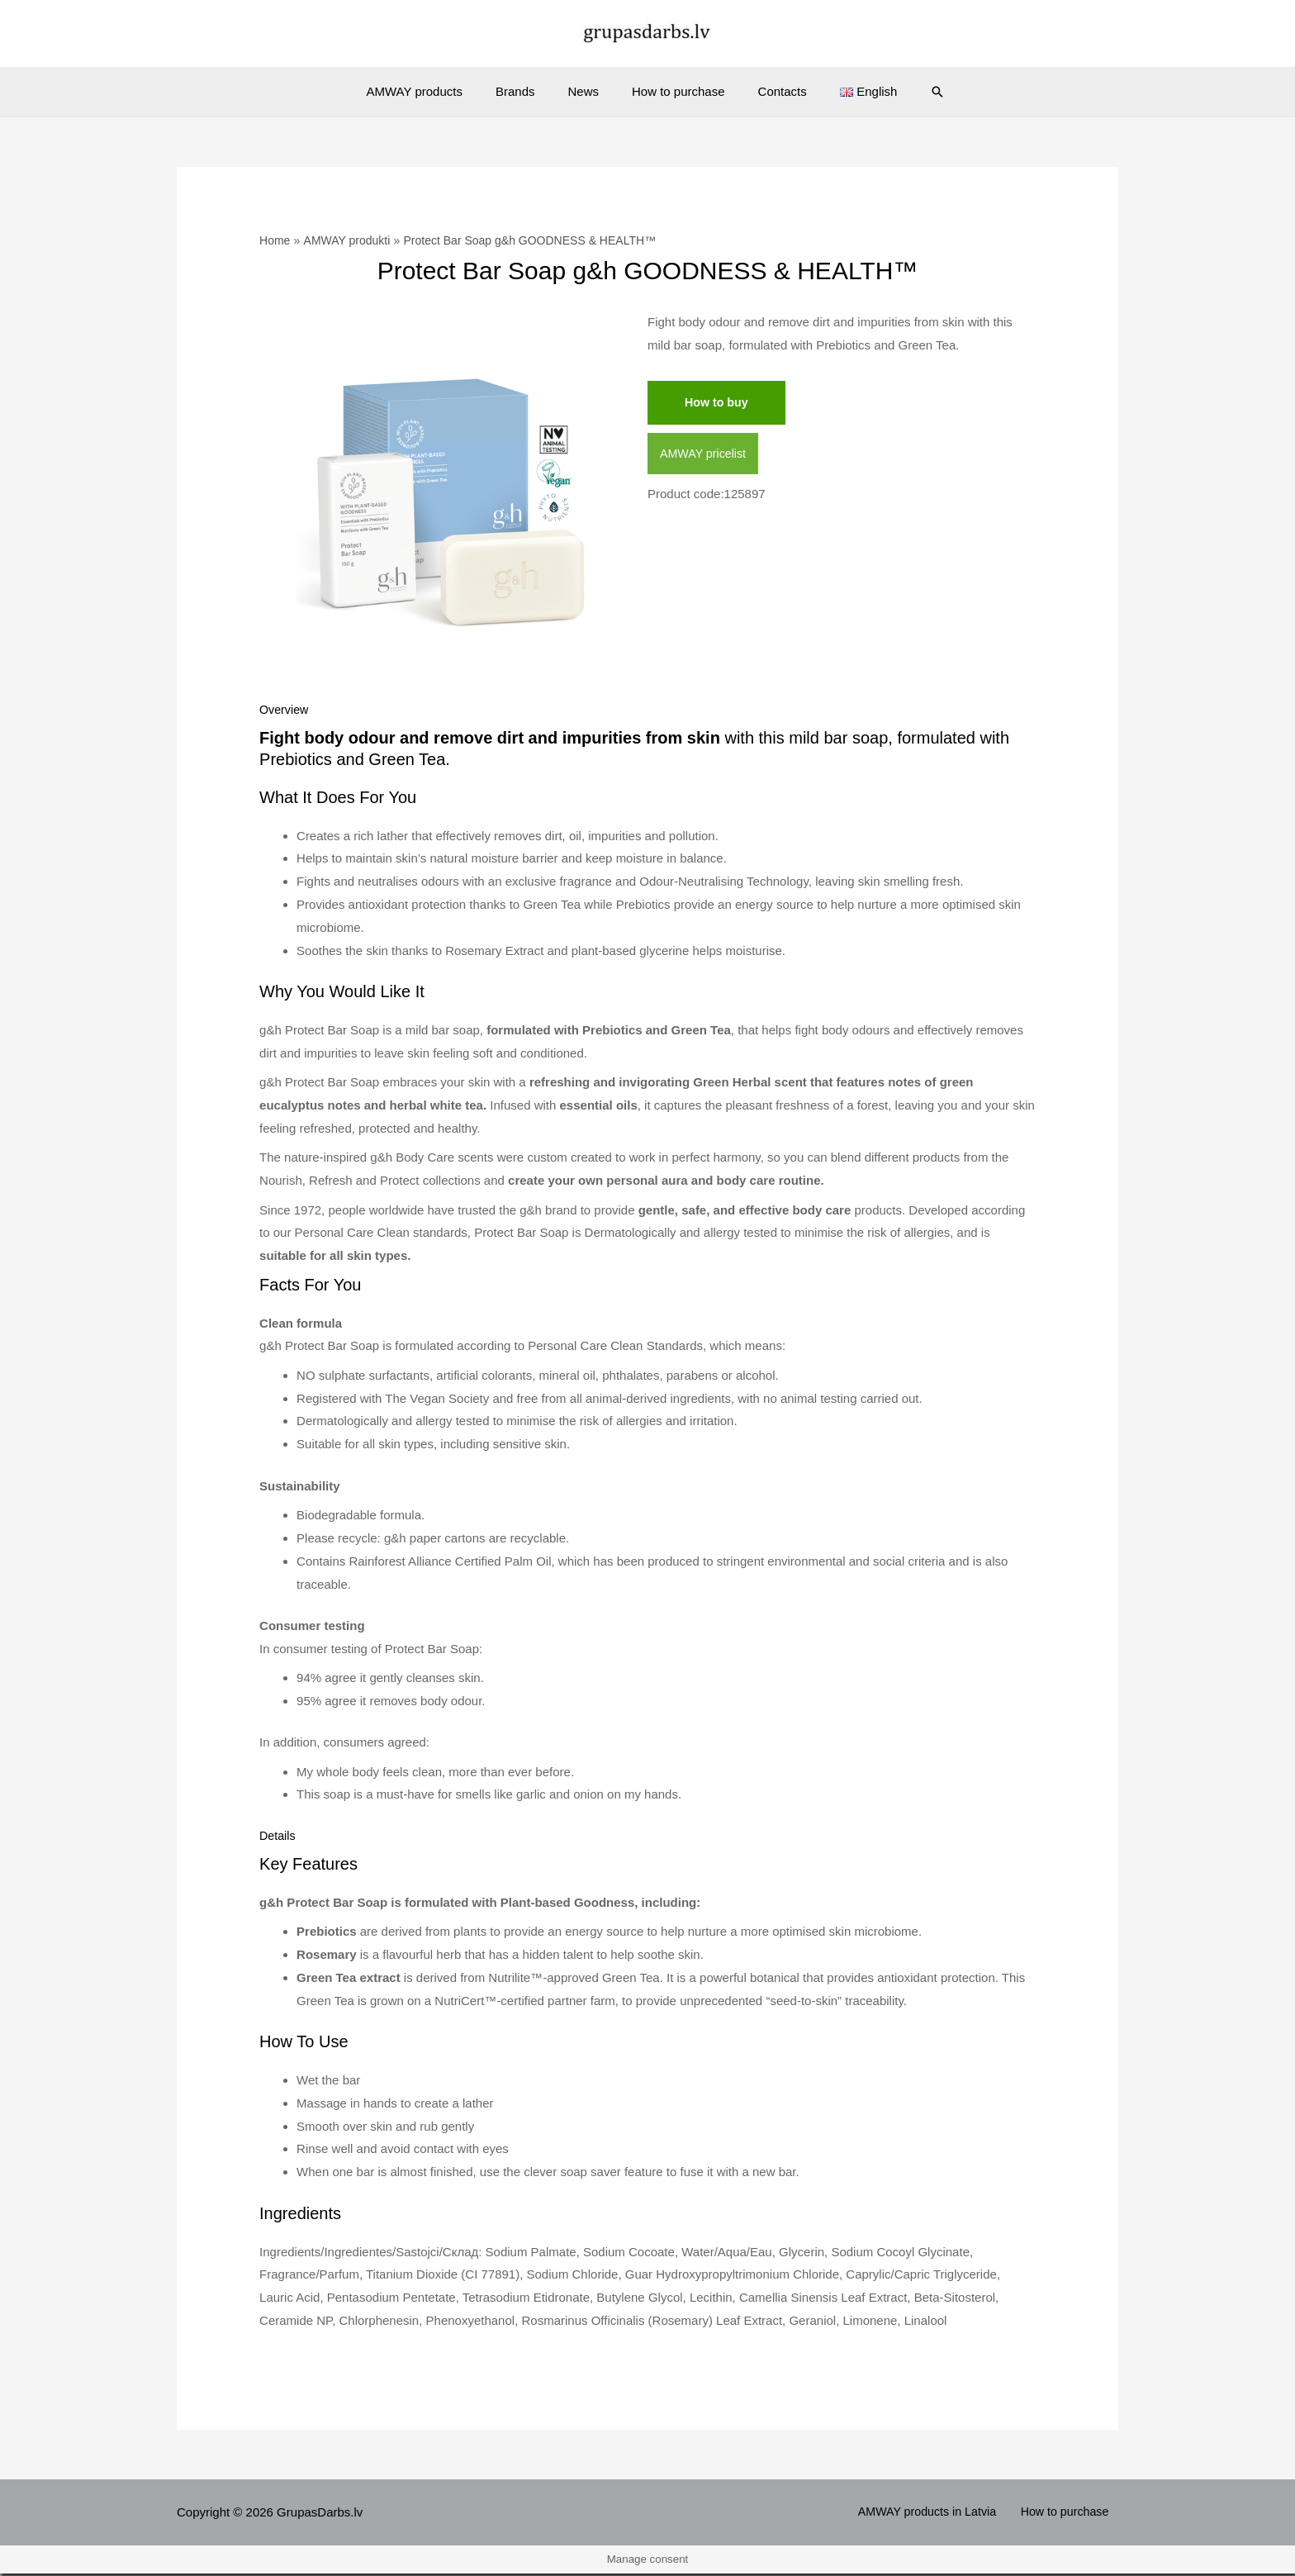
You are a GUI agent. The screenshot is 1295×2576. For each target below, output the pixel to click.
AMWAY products (435, 91)
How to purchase (674, 91)
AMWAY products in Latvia (940, 2514)
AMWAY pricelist (705, 455)
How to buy (718, 403)
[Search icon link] (912, 91)
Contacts (770, 91)
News (587, 91)
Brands (528, 91)
